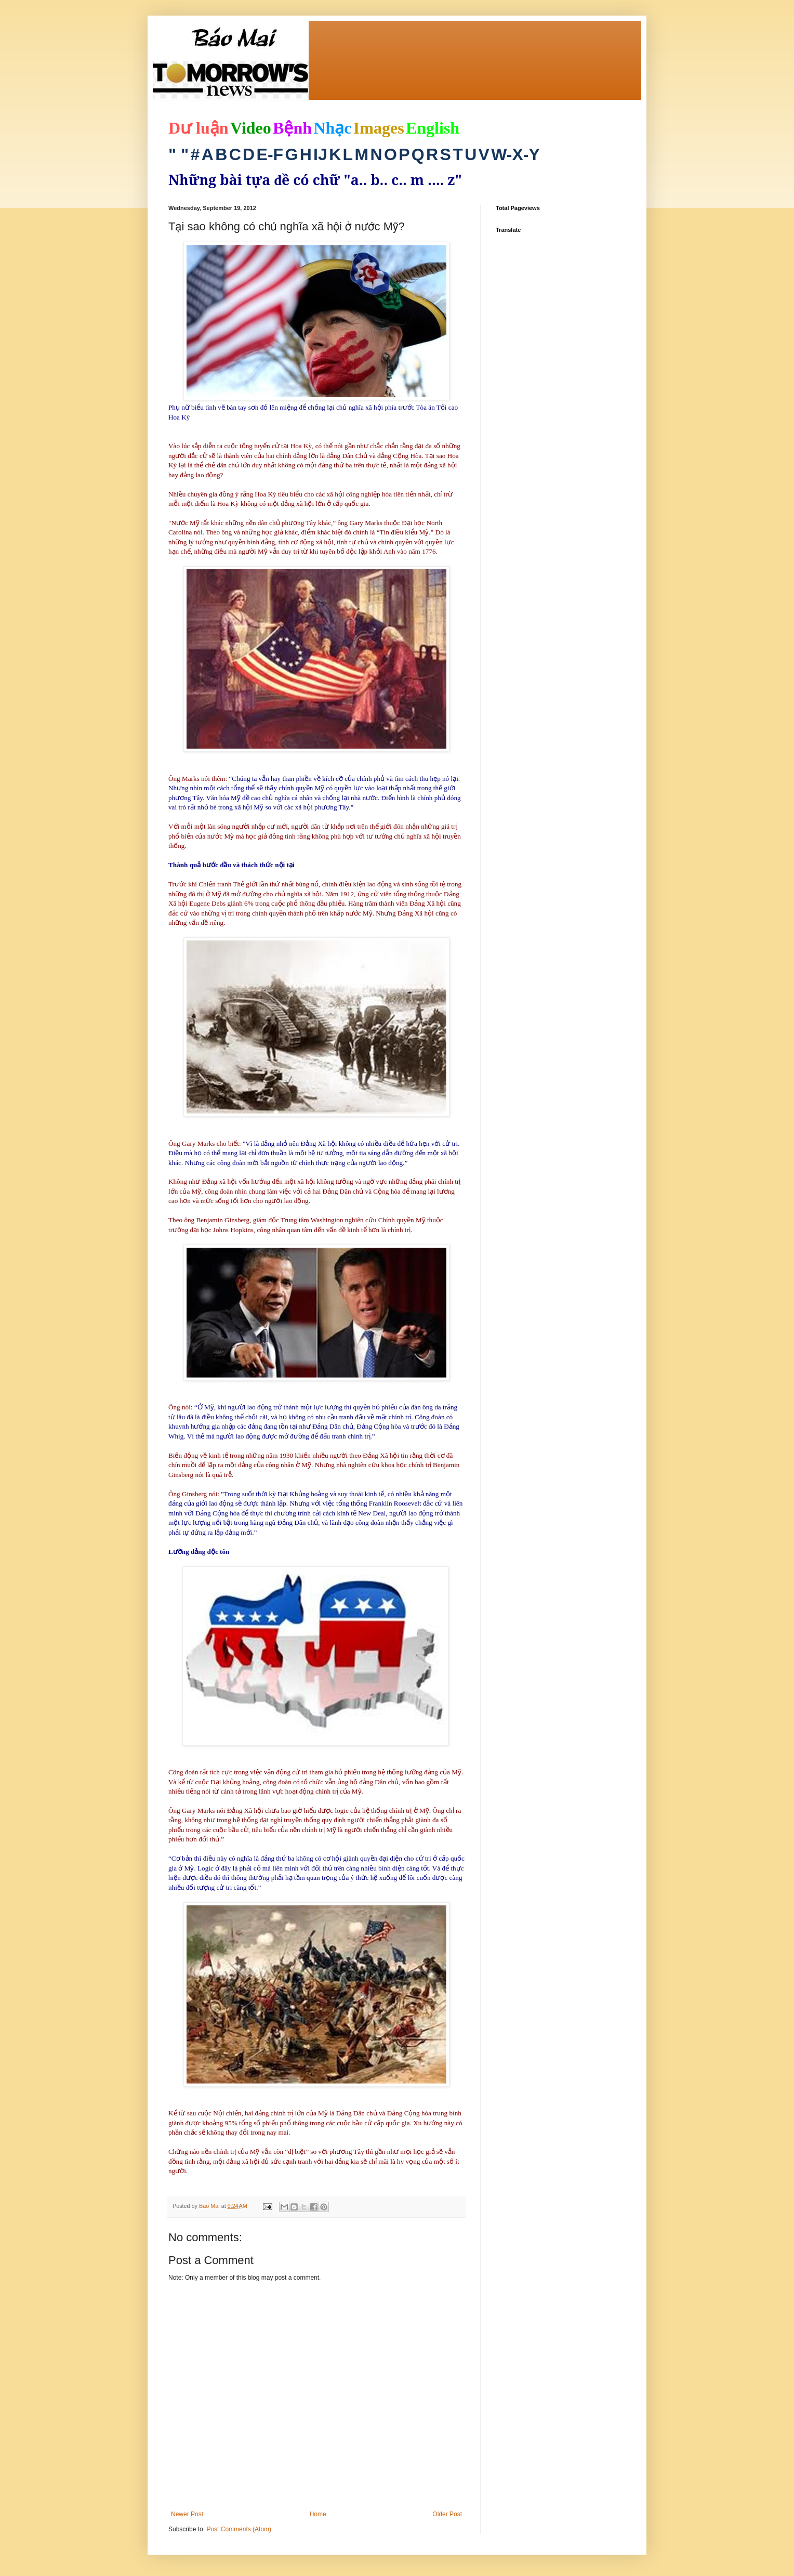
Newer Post (187, 2514)
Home (318, 2514)
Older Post (447, 2514)
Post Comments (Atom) (238, 2529)
